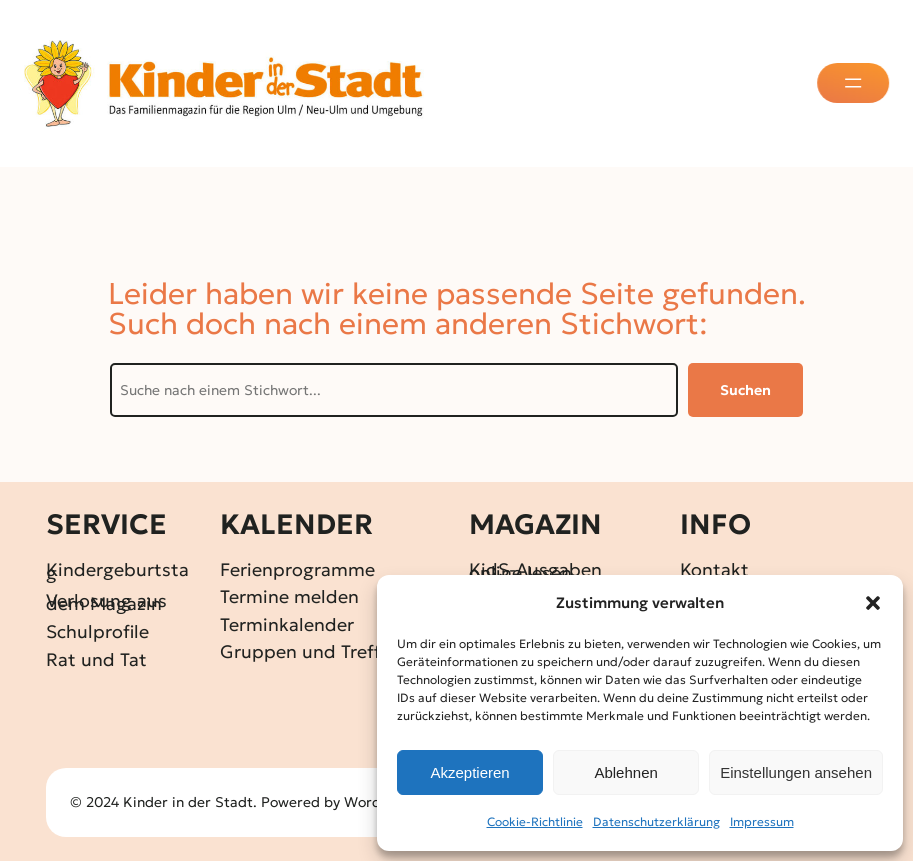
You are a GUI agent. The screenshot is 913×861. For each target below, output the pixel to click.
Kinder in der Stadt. (190, 802)
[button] (873, 603)
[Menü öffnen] (855, 83)
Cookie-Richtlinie (535, 821)
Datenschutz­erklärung (656, 821)
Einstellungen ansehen (796, 772)
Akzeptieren (469, 772)
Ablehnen (625, 772)
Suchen (745, 390)
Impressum (762, 821)
